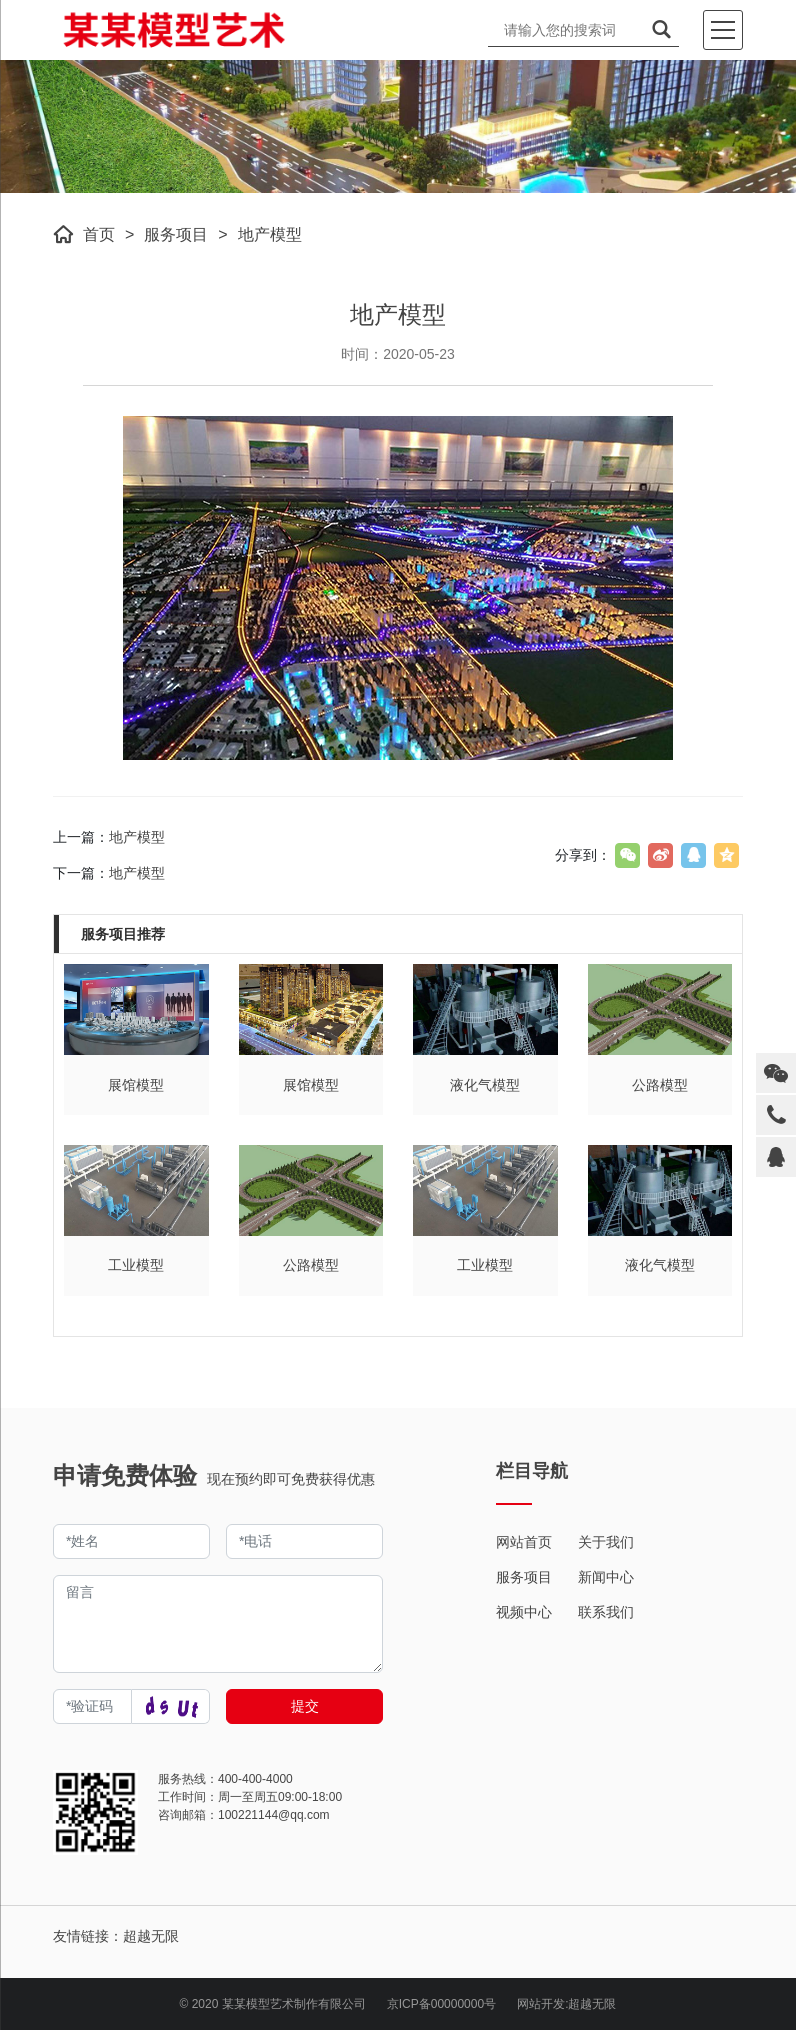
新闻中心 (606, 1577)
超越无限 (592, 2004)
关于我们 (606, 1542)
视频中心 (524, 1612)
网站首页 (524, 1542)
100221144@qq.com (274, 1815)
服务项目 (176, 234)
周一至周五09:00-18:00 (280, 1797)
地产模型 (270, 234)
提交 (305, 1706)
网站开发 (541, 2004)
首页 (99, 234)
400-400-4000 (255, 1779)
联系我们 (606, 1612)
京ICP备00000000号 (441, 2004)
